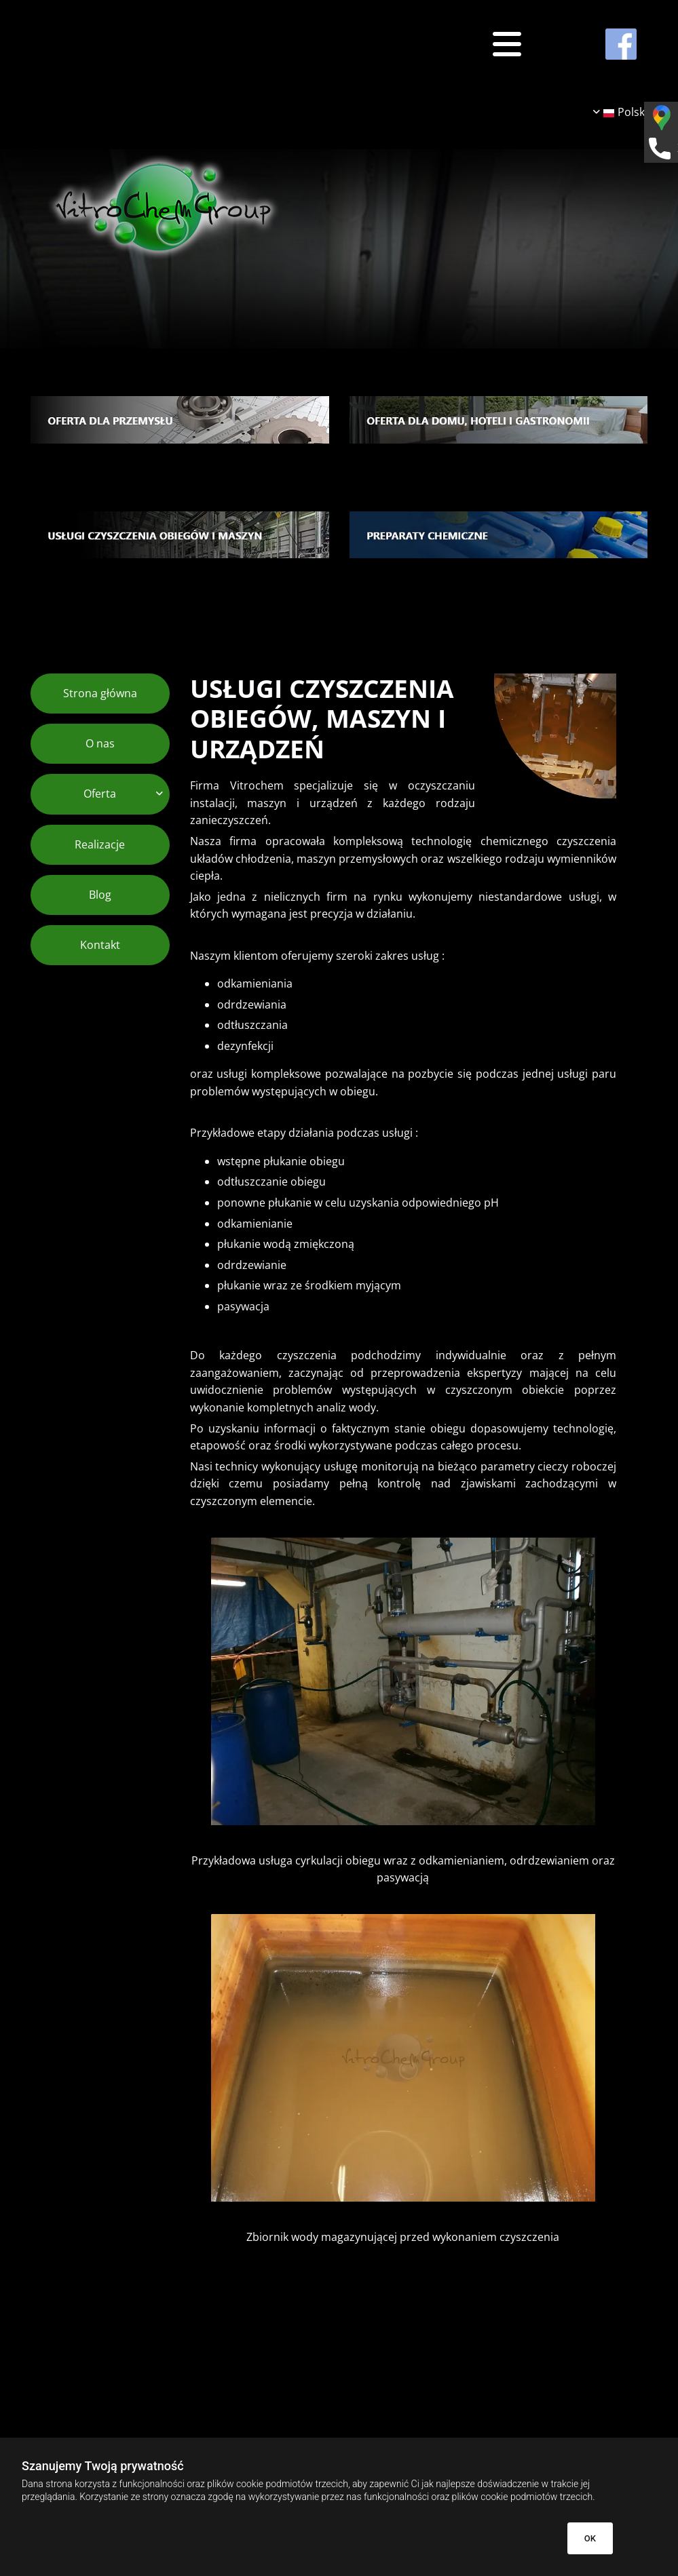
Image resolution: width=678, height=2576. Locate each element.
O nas (100, 743)
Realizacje (100, 844)
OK (590, 2538)
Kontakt (100, 944)
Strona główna (100, 693)
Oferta (99, 793)
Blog (100, 894)
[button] (402, 44)
